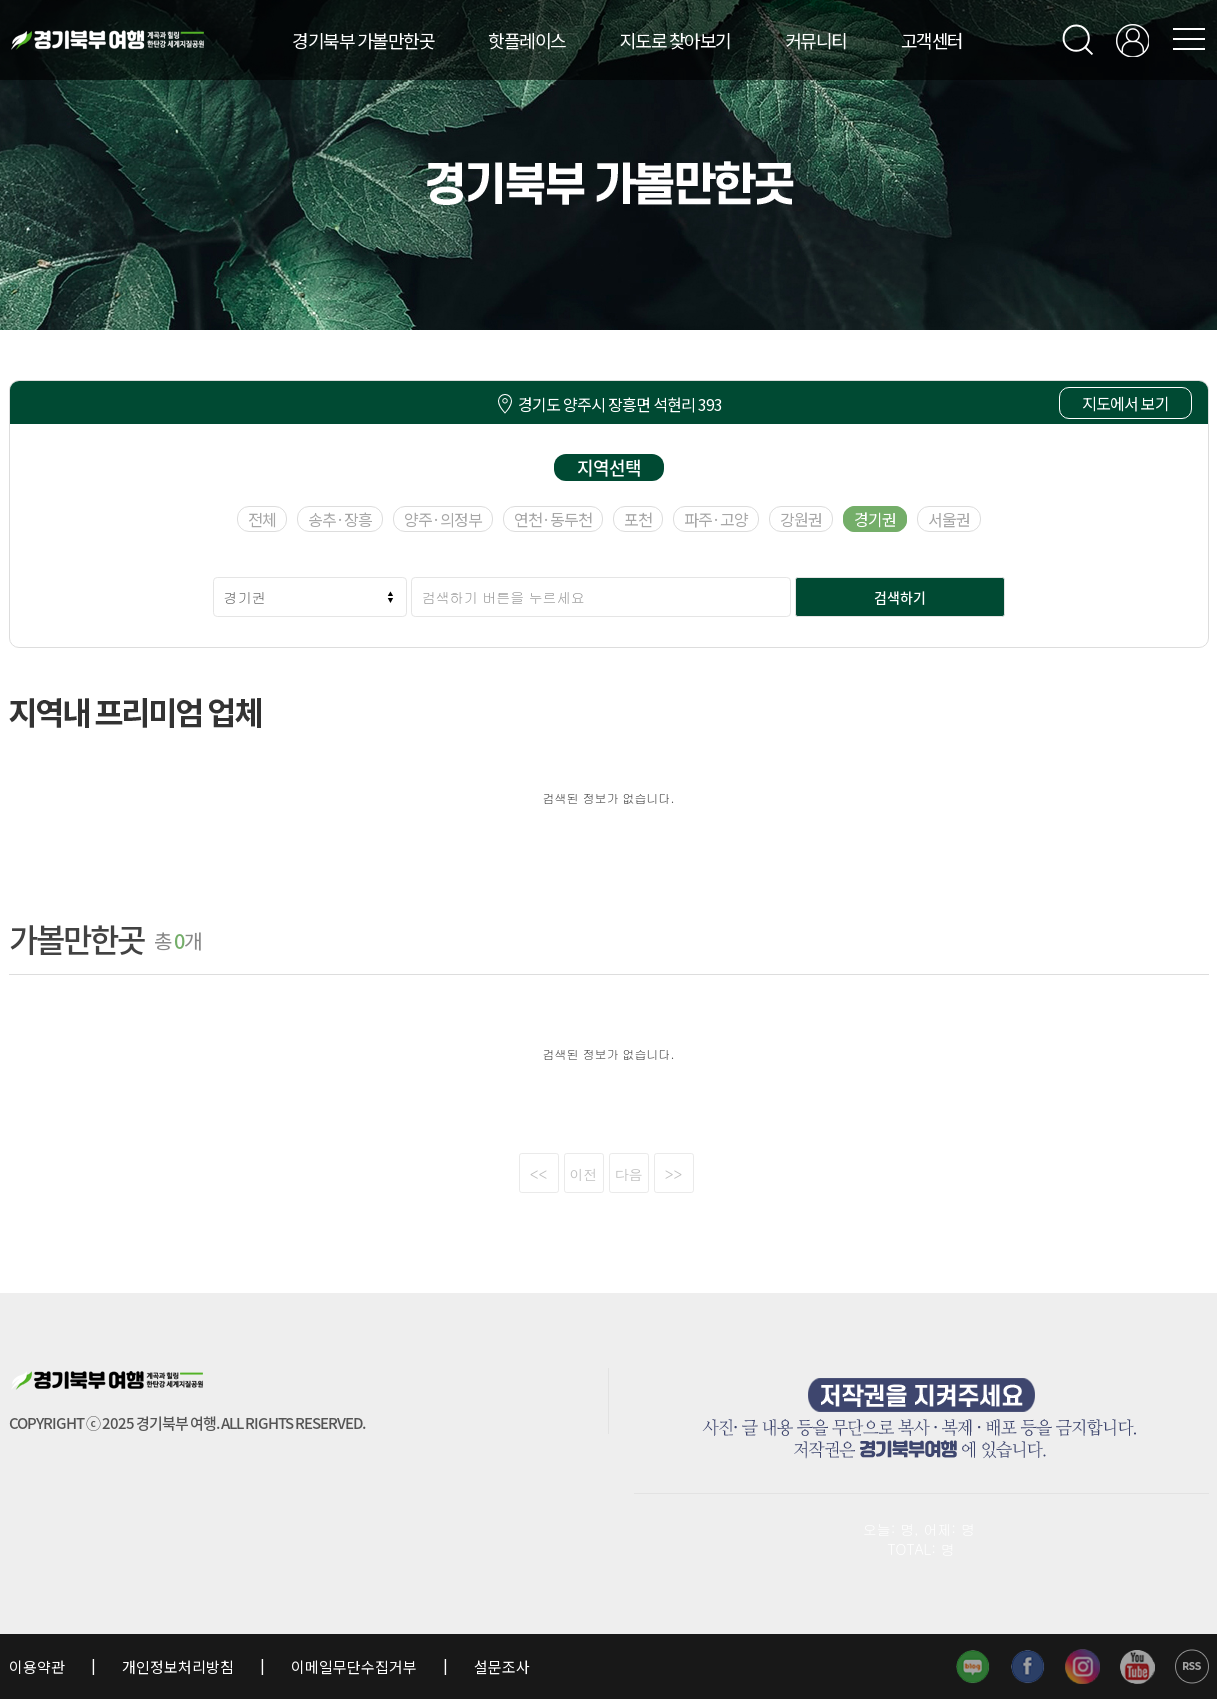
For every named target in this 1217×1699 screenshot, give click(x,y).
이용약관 (38, 1666)
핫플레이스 (527, 40)
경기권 (875, 519)
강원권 (801, 519)
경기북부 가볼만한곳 (363, 40)
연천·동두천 (553, 519)
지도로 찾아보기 (675, 40)
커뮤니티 (816, 40)
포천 (638, 519)
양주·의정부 (443, 519)
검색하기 (900, 597)
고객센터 (932, 40)
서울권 (949, 519)
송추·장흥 (340, 519)
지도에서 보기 (1125, 403)
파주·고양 (716, 519)
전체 (262, 519)
